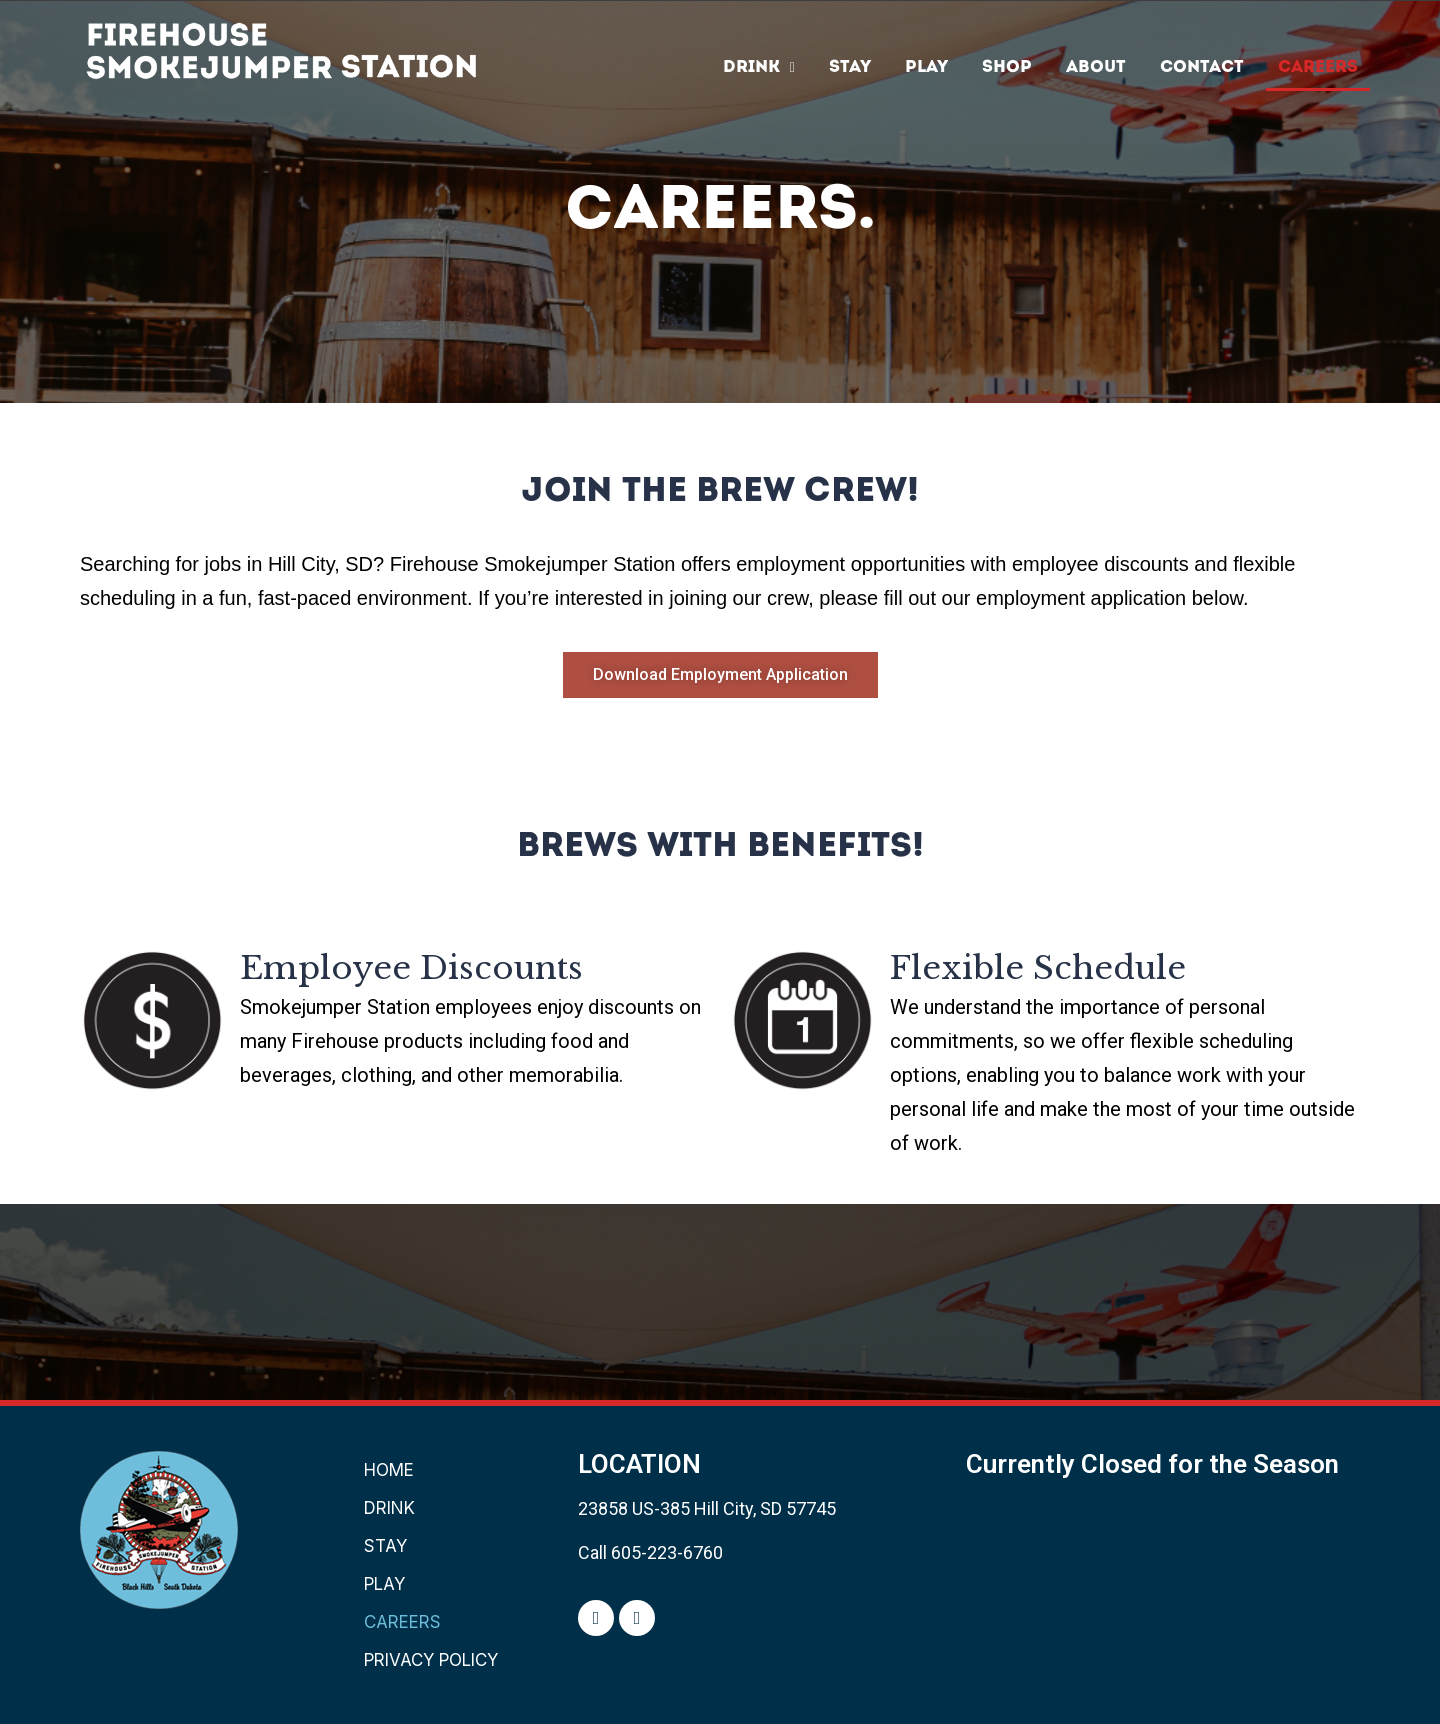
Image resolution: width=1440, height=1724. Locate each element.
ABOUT (1096, 67)
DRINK (759, 67)
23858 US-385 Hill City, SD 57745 (707, 1508)
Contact (1202, 67)
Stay (850, 67)
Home (389, 1470)
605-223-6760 (667, 1552)
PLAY (926, 67)
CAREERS (1318, 67)
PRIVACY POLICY (431, 1660)
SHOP (1007, 67)
